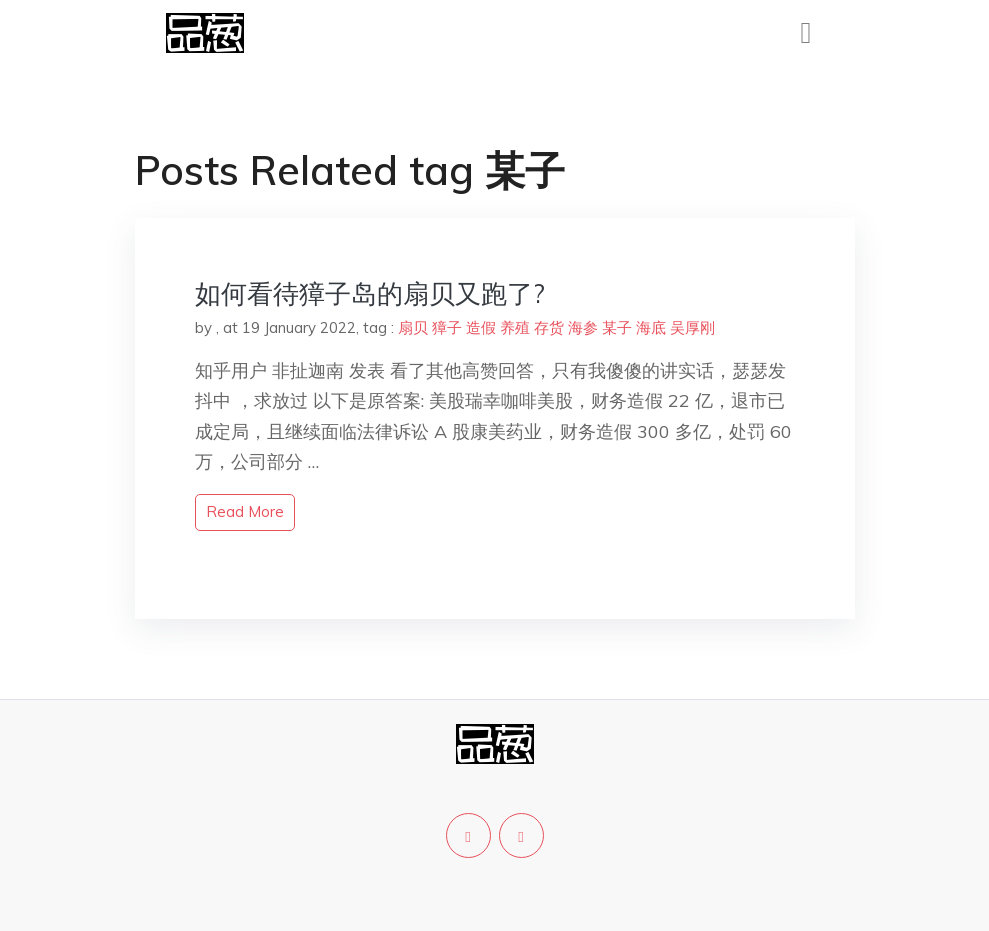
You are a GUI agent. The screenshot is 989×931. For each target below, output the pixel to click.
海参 (583, 327)
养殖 (515, 327)
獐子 (447, 327)
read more (245, 511)
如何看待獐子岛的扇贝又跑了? (370, 293)
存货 (549, 327)
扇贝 (413, 327)
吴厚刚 (692, 327)
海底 (651, 327)
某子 (617, 327)
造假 (481, 327)
